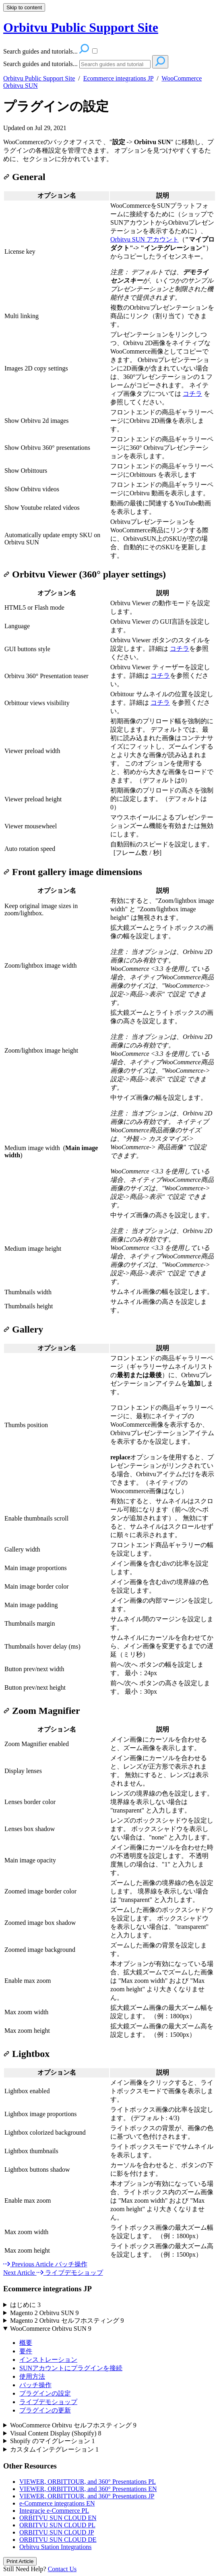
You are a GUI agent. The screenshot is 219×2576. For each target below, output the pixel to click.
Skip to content (24, 7)
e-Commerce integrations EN (57, 2503)
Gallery (23, 1329)
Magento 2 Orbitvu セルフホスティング (67, 2320)
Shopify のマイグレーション (52, 2440)
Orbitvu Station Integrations (55, 2546)
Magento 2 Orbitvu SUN (44, 2312)
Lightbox (26, 2053)
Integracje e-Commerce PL (54, 2510)
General (24, 177)
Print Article (19, 2561)
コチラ (192, 393)
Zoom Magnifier (41, 1710)
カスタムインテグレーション (54, 2449)
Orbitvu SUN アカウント (144, 239)
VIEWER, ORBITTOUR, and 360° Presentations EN (88, 2488)
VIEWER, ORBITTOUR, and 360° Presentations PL (87, 2481)
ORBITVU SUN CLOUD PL (57, 2525)
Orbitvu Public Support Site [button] (80, 27)
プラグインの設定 (56, 106)
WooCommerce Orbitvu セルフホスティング (73, 2425)
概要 (25, 2342)
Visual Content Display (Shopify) (55, 2433)
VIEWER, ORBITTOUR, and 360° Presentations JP (86, 2496)
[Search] (115, 64)
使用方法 (32, 2376)
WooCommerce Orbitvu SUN (50, 2328)
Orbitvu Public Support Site (39, 78)
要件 (25, 2351)
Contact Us (62, 2569)
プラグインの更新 (45, 2410)
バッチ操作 (35, 2385)
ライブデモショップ (48, 2401)
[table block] (109, 375)
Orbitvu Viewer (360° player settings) (84, 574)
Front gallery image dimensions (72, 872)
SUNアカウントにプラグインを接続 (70, 2368)
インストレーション (48, 2359)
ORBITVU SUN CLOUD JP (56, 2532)
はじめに (25, 2304)
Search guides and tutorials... (40, 63)
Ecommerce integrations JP (118, 78)
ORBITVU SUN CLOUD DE (58, 2539)
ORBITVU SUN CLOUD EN (58, 2517)
